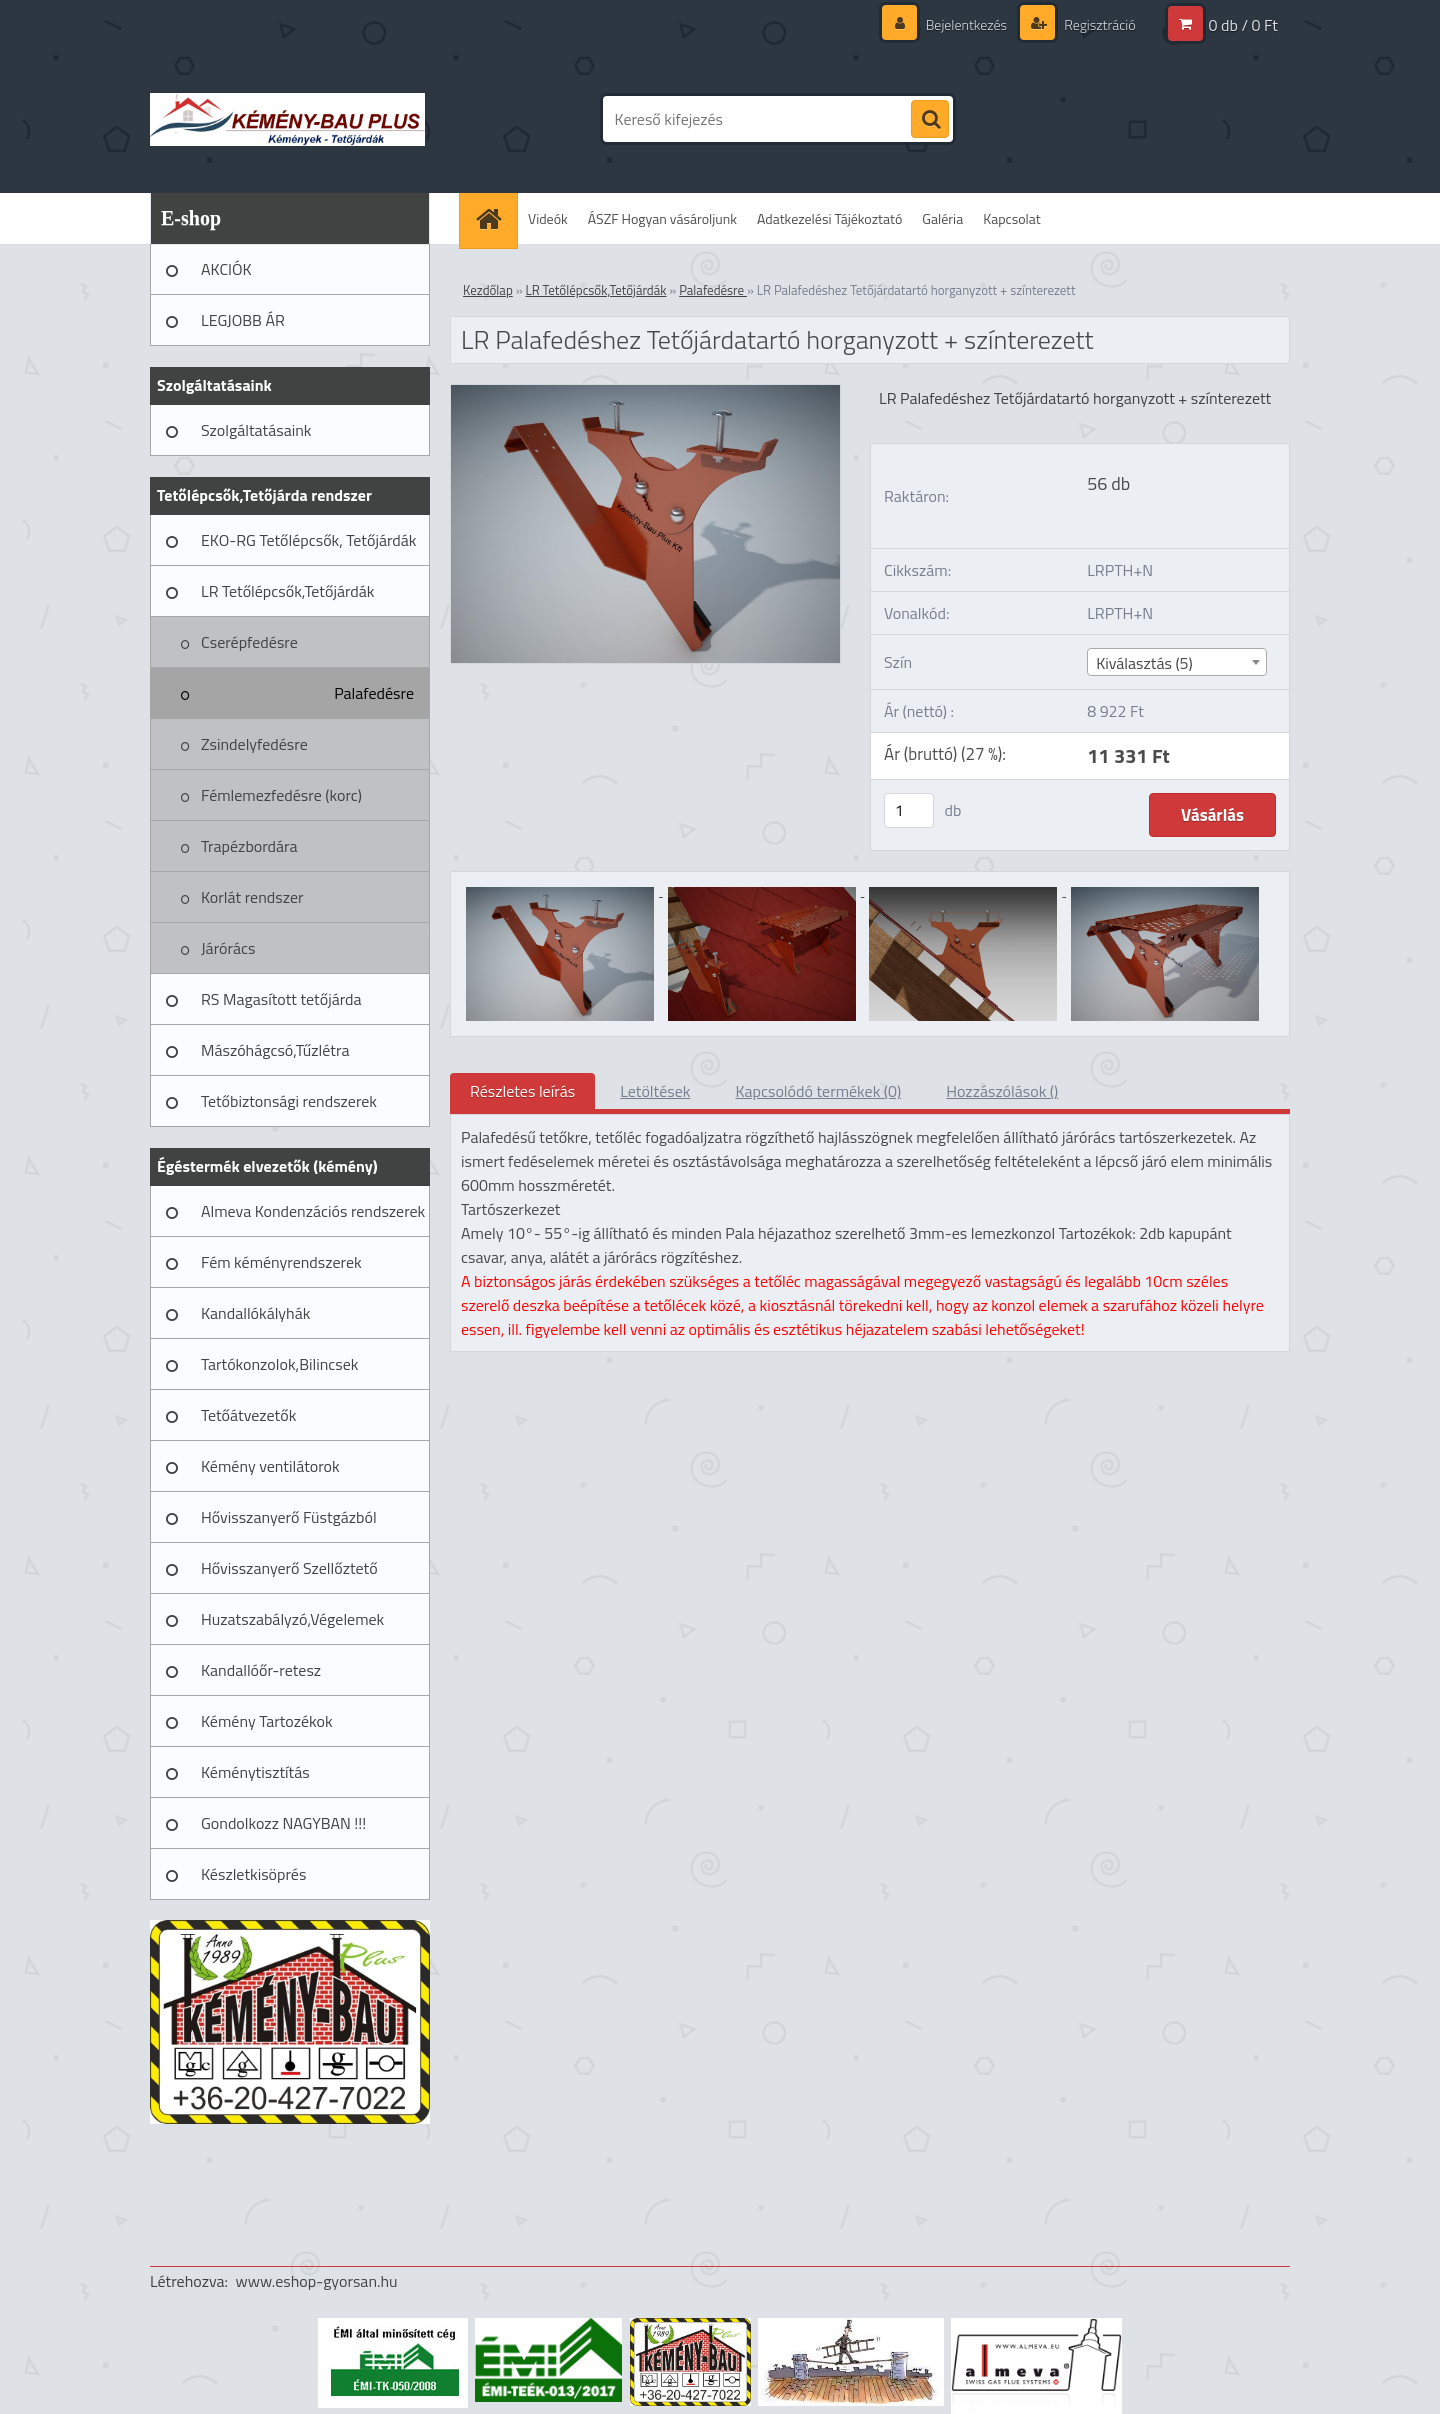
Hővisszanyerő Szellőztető (289, 1568)
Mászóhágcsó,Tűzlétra (275, 1050)
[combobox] (1176, 662)
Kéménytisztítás (255, 1772)
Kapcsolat (1012, 218)
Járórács (228, 948)
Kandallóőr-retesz (261, 1670)
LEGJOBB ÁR (243, 320)
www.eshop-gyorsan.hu (317, 2281)
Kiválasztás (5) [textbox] (1144, 663)
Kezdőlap (488, 290)
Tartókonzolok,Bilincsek (279, 1364)
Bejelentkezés (966, 24)
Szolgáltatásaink (256, 430)
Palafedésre (374, 693)
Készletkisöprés (253, 1874)
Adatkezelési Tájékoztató (829, 218)
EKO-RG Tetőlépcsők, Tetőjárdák (308, 540)
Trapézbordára (249, 846)
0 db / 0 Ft (1243, 25)
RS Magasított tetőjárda (281, 999)
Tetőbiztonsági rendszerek (289, 1101)
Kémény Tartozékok (267, 1721)
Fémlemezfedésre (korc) (281, 795)
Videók (548, 218)
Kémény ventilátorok (270, 1466)
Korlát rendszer (252, 897)
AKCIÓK (226, 269)
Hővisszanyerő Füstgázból (289, 1517)
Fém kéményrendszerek (281, 1262)
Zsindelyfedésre (254, 744)
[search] (930, 120)
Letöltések (655, 1091)
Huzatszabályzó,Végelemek (292, 1619)
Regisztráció (1098, 24)
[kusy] (909, 810)
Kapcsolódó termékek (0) (818, 1091)
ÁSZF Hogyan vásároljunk (662, 218)
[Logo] (287, 119)
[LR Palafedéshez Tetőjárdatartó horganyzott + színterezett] (645, 393)
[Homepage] (495, 218)
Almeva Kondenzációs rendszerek (313, 1211)
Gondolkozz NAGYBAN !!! (283, 1823)
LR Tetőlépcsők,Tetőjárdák (287, 591)
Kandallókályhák (255, 1313)
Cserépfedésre (249, 642)
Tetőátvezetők (248, 1415)
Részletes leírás (522, 1091)
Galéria (942, 218)
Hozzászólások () (1002, 1091)
